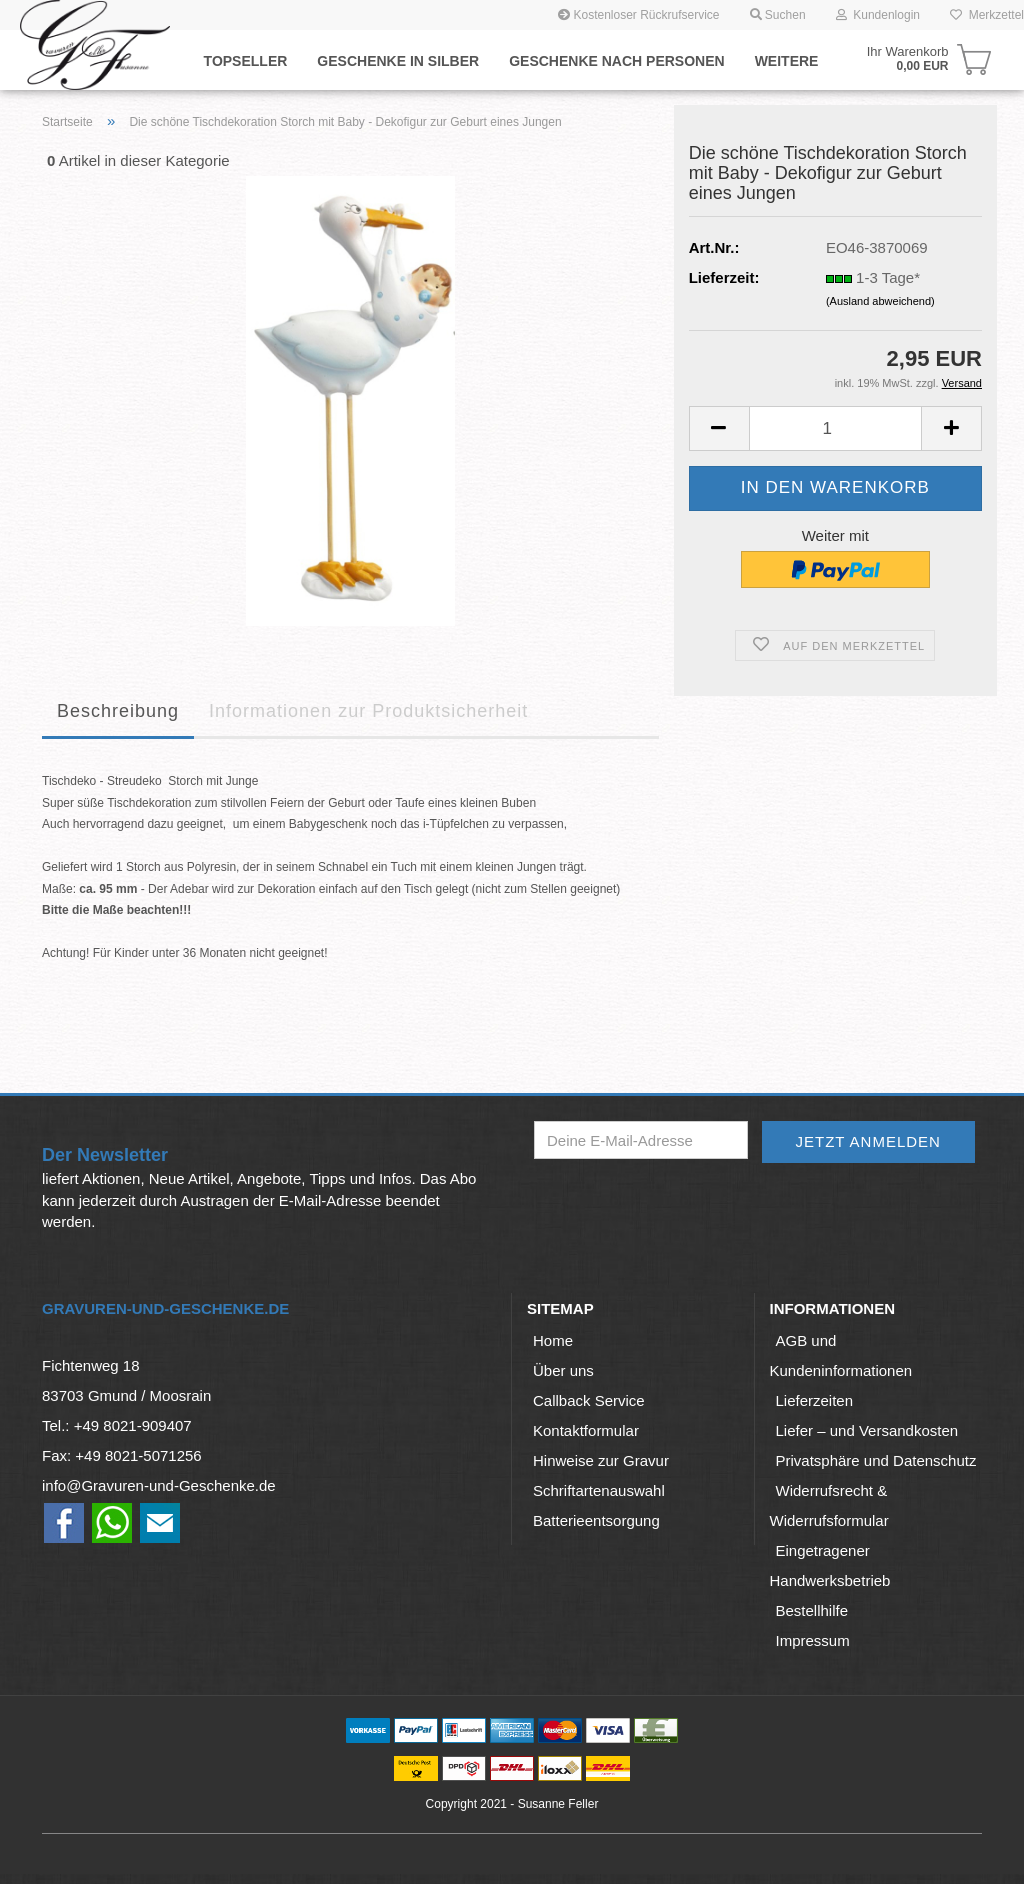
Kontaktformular (586, 1430)
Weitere (787, 61)
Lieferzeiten (815, 1400)
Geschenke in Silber (398, 61)
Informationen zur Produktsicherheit (368, 711)
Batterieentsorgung (596, 1520)
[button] (719, 428)
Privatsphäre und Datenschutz (876, 1460)
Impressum (813, 1640)
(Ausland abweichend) (880, 301)
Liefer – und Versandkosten (867, 1430)
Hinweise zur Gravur (601, 1460)
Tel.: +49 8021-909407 (117, 1425)
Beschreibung (118, 711)
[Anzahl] (835, 428)
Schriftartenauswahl (599, 1490)
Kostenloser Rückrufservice (638, 15)
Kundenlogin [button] (878, 15)
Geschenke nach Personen (616, 61)
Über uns (563, 1370)
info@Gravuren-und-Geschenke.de (159, 1485)
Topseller (246, 61)
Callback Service (589, 1400)
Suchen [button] (778, 15)
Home (553, 1340)
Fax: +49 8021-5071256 (122, 1455)
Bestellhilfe (812, 1610)
